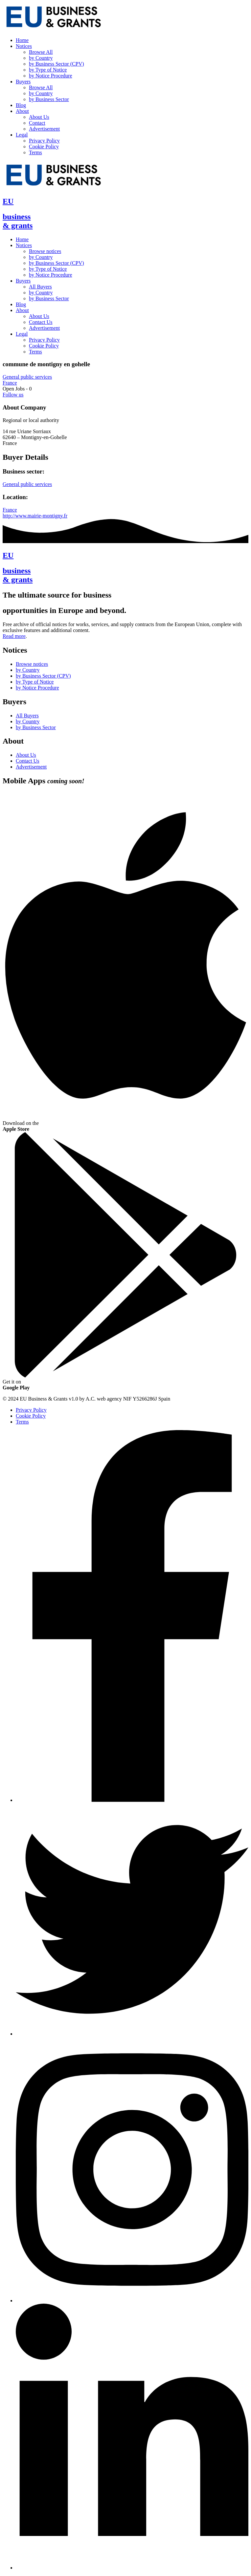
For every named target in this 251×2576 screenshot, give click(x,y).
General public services (27, 377)
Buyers (23, 81)
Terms (35, 152)
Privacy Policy (44, 140)
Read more (14, 636)
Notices (24, 46)
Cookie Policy (44, 146)
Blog (21, 105)
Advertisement (44, 129)
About (22, 111)
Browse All (41, 52)
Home (22, 40)
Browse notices (45, 251)
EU (8, 201)
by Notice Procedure (50, 75)
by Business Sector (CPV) (56, 64)
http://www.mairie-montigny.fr (35, 515)
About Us (39, 117)
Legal (22, 134)
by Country (41, 58)
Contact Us (41, 322)
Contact (37, 123)
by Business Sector (49, 99)
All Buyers (40, 286)
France (10, 383)
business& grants (18, 221)
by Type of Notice (48, 70)
